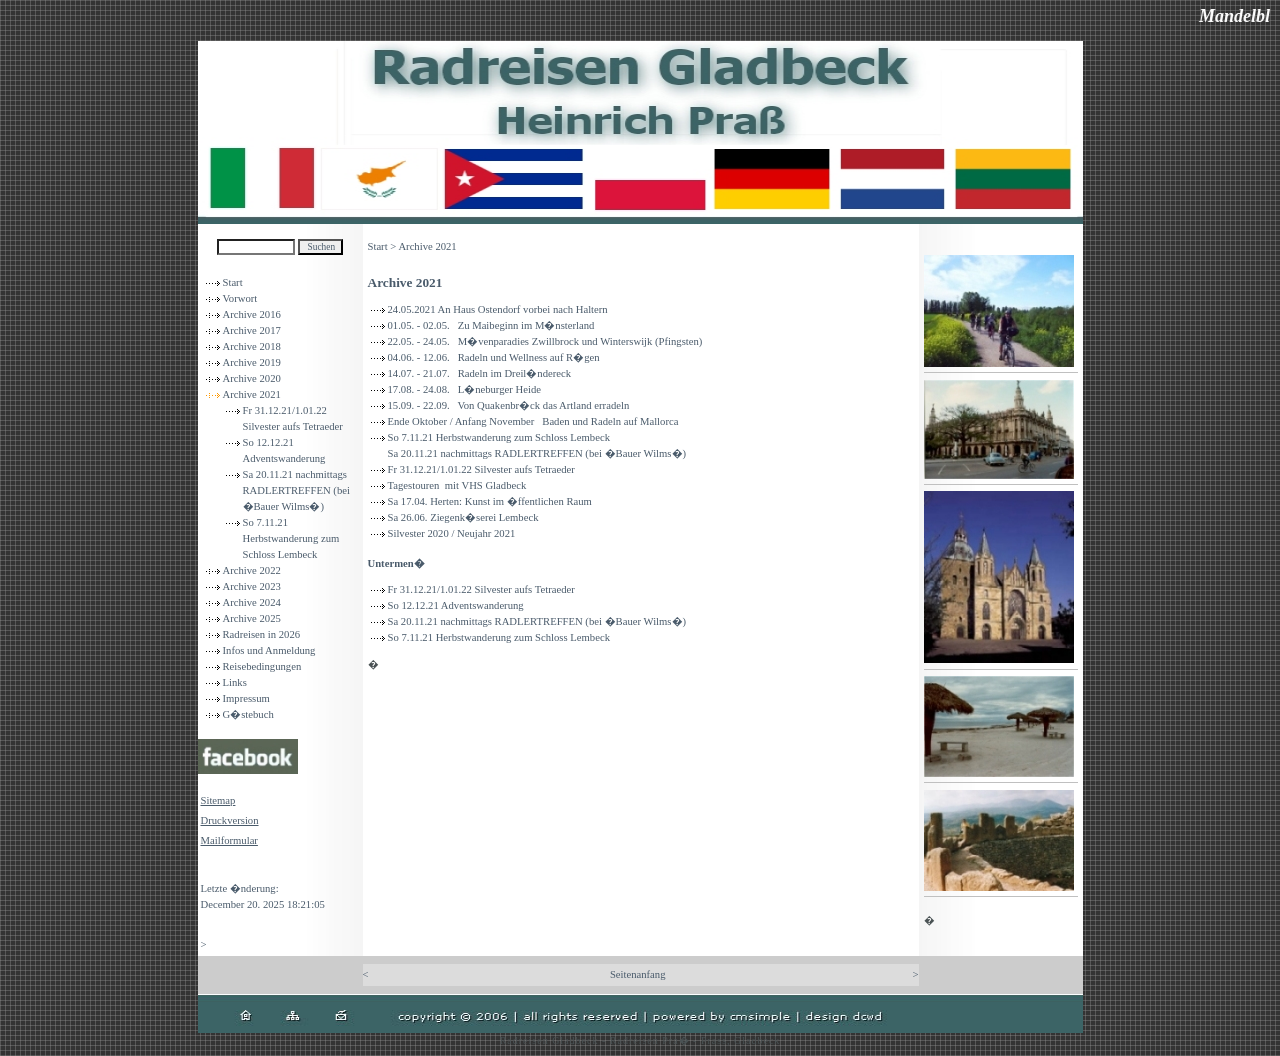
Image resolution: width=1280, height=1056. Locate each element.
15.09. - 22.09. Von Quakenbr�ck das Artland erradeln (509, 405)
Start (233, 282)
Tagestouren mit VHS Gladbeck (457, 485)
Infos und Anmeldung (269, 650)
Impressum (246, 698)
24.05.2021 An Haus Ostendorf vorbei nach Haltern (498, 309)
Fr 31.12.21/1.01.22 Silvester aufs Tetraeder (481, 469)
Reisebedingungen (262, 666)
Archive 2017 (252, 330)
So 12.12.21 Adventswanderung (456, 605)
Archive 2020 (252, 378)
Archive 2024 (252, 602)
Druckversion (230, 820)
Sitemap (218, 800)
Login (213, 868)
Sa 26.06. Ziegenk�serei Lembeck (463, 517)
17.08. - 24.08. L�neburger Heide (464, 389)
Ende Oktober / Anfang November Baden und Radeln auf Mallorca (533, 421)
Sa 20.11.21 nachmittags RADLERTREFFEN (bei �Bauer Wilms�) (296, 490)
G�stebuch (248, 714)
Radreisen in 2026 (262, 634)
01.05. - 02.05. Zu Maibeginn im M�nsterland (491, 325)
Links (235, 682)
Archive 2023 (252, 586)
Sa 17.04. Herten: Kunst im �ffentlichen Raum (490, 501)
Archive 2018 (252, 346)
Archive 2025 (252, 618)
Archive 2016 (252, 314)
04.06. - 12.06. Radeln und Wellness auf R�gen (494, 357)
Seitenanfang (638, 974)
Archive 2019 (252, 362)
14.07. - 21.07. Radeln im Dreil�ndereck (480, 373)
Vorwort (240, 298)
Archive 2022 (252, 570)
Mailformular (229, 840)
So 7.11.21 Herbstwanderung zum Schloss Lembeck (291, 538)
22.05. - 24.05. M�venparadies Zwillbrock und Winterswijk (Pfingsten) (545, 341)
